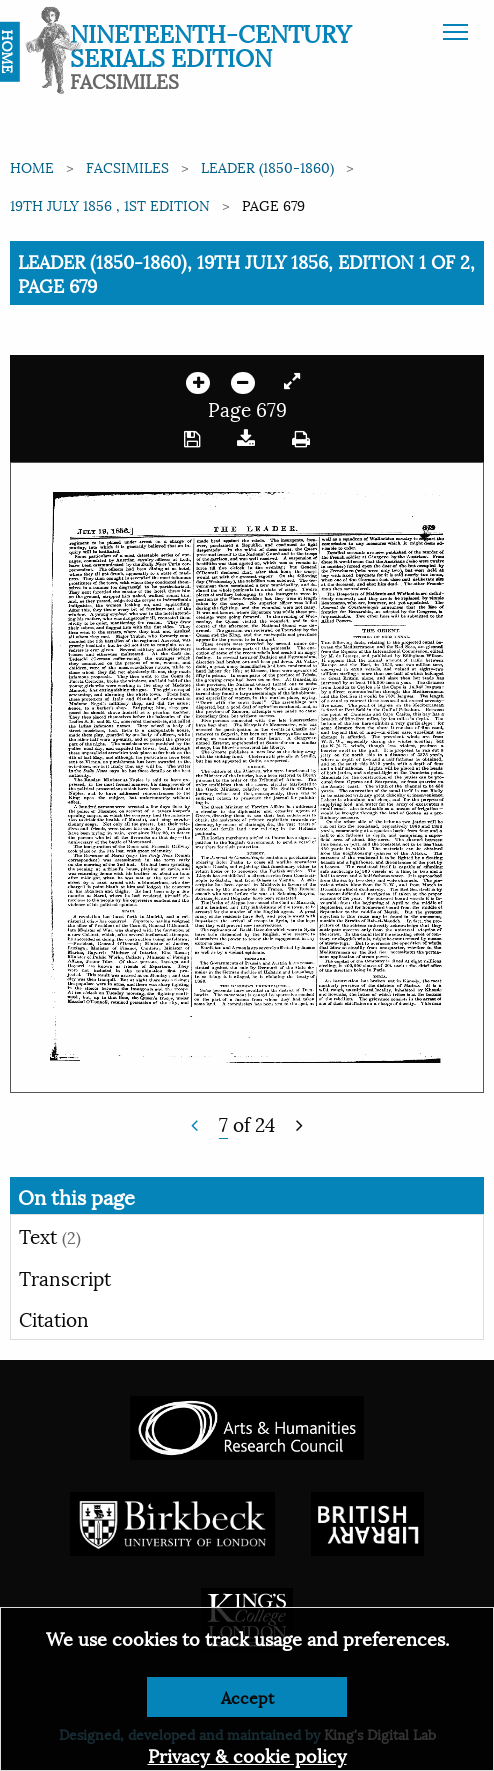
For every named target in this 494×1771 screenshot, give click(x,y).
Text (50, 1235)
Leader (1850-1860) (267, 166)
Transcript (65, 1277)
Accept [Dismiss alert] (247, 1696)
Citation (54, 1318)
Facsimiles (127, 166)
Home (32, 166)
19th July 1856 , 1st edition (110, 204)
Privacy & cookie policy (247, 1754)
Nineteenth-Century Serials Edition (210, 44)
